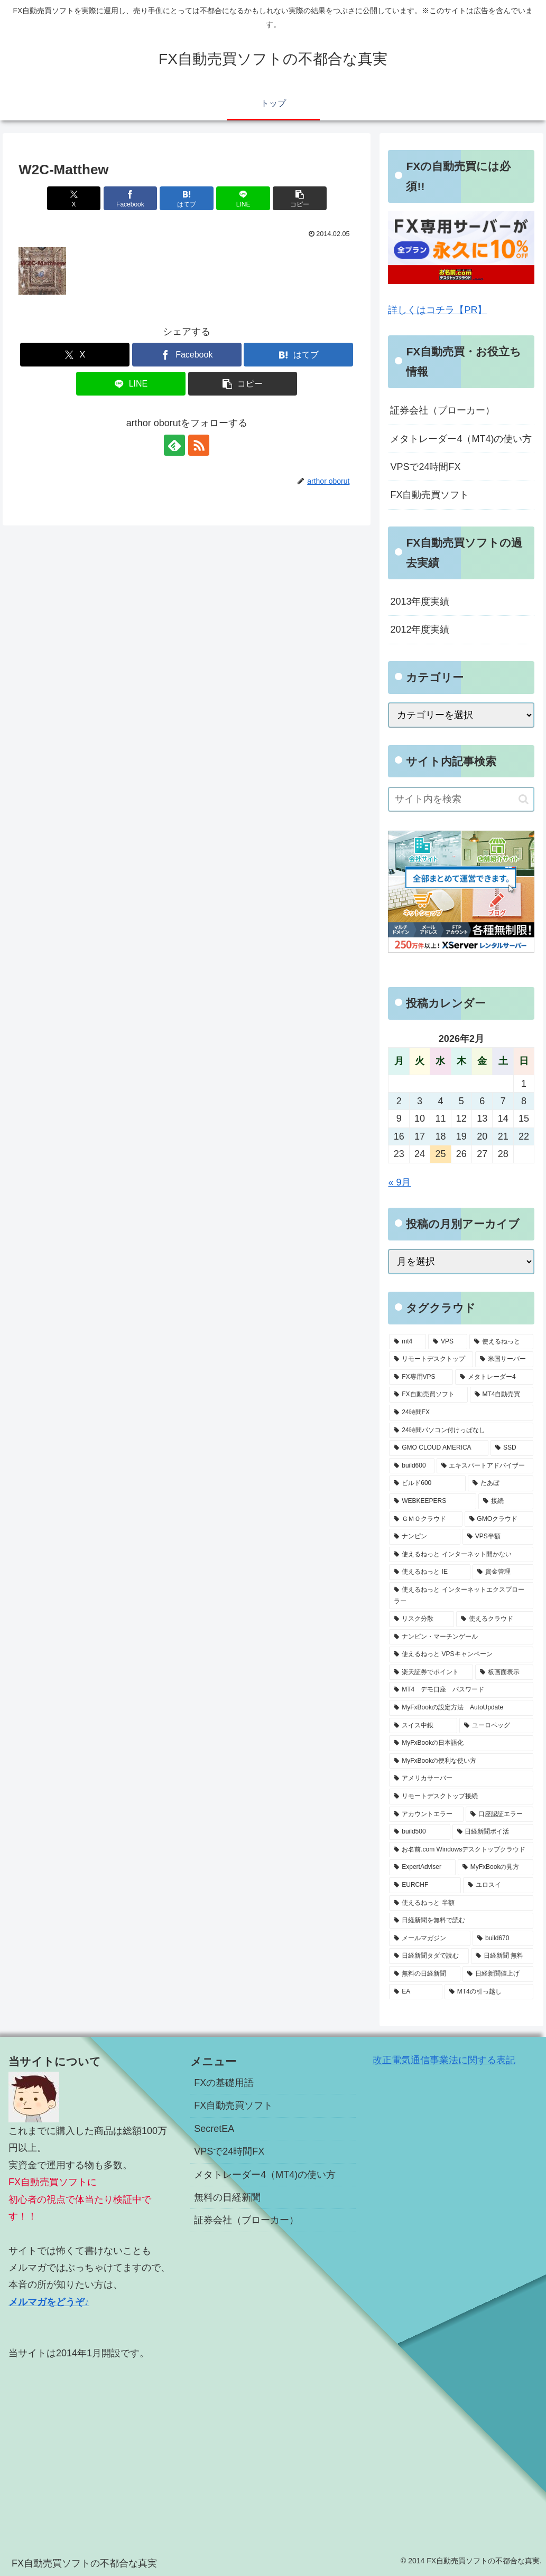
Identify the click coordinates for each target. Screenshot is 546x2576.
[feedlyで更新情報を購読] (174, 445)
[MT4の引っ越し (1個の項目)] (489, 1992)
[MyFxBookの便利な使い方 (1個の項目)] (461, 1761)
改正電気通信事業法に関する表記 (444, 2060)
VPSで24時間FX (425, 467)
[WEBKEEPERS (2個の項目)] (432, 1501)
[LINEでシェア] (243, 198)
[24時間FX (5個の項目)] (461, 1413)
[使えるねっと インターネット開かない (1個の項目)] (461, 1555)
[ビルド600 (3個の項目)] (427, 1483)
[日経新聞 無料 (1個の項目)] (502, 1956)
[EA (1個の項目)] (415, 1992)
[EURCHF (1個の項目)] (424, 1885)
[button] (300, 198)
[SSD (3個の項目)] (512, 1448)
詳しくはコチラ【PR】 (437, 310)
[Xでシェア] (74, 198)
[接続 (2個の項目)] (505, 1501)
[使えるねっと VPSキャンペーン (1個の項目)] (461, 1654)
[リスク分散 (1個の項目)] (421, 1619)
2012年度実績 (419, 629)
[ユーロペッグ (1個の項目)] (496, 1726)
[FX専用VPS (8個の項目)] (421, 1377)
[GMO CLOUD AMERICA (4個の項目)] (438, 1448)
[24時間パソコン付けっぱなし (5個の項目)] (461, 1431)
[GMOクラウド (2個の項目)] (499, 1519)
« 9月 (399, 1182)
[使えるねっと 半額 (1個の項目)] (461, 1903)
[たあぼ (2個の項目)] (500, 1483)
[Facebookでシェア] (131, 198)
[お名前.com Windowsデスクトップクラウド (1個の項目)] (461, 1850)
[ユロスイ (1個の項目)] (498, 1885)
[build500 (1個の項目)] (419, 1832)
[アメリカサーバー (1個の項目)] (461, 1779)
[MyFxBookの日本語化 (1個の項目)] (461, 1743)
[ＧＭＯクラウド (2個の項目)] (425, 1519)
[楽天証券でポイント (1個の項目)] (431, 1672)
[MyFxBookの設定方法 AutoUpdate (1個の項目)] (461, 1708)
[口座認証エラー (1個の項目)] (499, 1814)
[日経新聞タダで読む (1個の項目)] (429, 1956)
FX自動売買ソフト (429, 495)
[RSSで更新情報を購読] (198, 445)
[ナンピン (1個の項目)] (424, 1537)
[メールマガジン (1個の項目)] (429, 1939)
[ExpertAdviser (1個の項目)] (422, 1867)
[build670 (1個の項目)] (503, 1939)
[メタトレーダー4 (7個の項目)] (494, 1377)
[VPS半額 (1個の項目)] (497, 1537)
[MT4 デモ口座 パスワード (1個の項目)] (461, 1690)
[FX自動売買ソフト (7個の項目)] (428, 1395)
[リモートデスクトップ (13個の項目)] (431, 1359)
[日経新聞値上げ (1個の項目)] (497, 1974)
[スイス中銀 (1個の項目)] (423, 1726)
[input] (461, 799)
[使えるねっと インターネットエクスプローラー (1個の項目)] (461, 1595)
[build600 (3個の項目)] (411, 1466)
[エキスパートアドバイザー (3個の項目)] (485, 1466)
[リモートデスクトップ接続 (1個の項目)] (461, 1796)
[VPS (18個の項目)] (447, 1342)
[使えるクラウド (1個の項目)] (494, 1619)
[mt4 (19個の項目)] (407, 1342)
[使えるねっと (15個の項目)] (501, 1342)
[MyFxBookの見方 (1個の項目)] (495, 1867)
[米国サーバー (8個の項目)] (504, 1359)
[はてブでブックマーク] (187, 198)
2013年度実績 (419, 601)
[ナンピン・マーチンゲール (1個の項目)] (461, 1637)
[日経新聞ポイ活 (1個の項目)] (493, 1832)
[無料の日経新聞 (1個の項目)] (424, 1974)
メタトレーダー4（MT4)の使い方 (461, 439)
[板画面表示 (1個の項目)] (504, 1672)
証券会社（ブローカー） (442, 410)
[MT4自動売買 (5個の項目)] (502, 1395)
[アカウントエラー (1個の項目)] (426, 1814)
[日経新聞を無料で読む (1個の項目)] (461, 1921)
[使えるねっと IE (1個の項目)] (429, 1572)
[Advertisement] (90, 2445)
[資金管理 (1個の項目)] (503, 1572)
